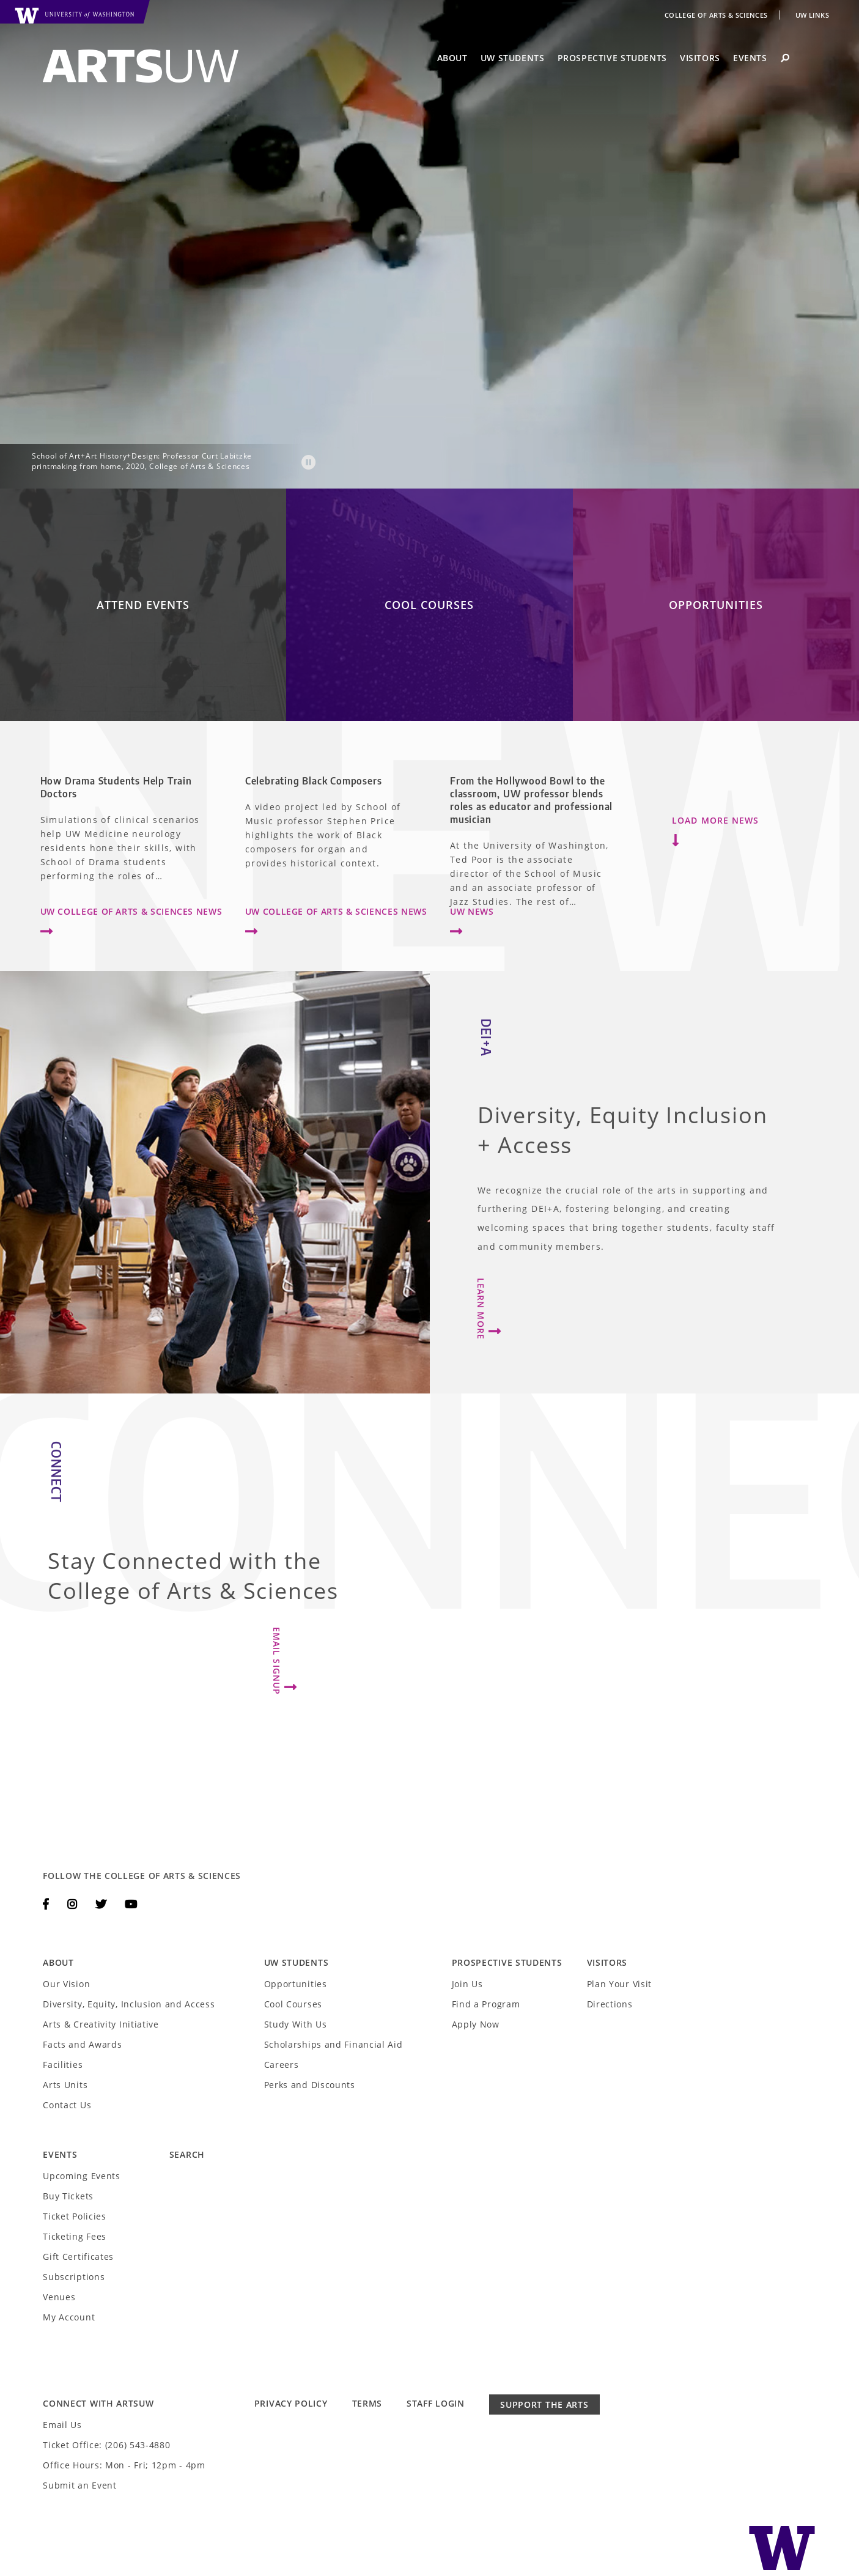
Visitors (700, 58)
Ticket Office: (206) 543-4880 (106, 2445)
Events (750, 58)
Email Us (62, 2424)
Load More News (715, 832)
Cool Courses (293, 2004)
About (452, 58)
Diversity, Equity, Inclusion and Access (129, 2004)
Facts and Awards (82, 2044)
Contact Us (67, 2105)
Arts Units (65, 2085)
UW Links (812, 15)
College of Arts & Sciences (717, 15)
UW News (471, 924)
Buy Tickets (68, 2196)
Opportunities (295, 1984)
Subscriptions (74, 2277)
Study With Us (295, 2024)
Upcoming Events (81, 2176)
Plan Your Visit (619, 1984)
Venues (59, 2297)
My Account (69, 2317)
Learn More (490, 1309)
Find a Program (486, 2004)
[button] (309, 465)
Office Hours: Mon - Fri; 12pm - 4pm (124, 2465)
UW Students (513, 58)
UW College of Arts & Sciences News (131, 924)
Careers (281, 2064)
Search (187, 2154)
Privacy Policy (291, 2403)
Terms (367, 2403)
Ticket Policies (74, 2216)
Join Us (467, 1984)
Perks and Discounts (309, 2085)
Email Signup (286, 1661)
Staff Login (436, 2403)
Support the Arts (544, 2404)
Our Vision (66, 1984)
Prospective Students (612, 58)
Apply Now (476, 2024)
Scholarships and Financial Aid (333, 2044)
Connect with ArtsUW (98, 2403)
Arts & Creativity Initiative (101, 2024)
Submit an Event (80, 2485)
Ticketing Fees (74, 2236)
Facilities (63, 2064)
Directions (610, 2004)
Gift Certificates (78, 2256)
